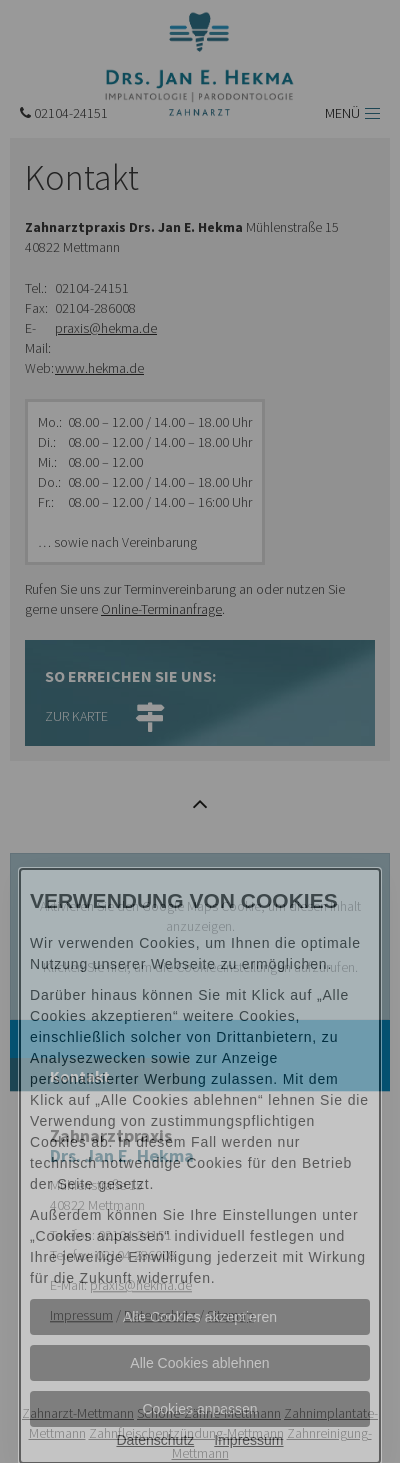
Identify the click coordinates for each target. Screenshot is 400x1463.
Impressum (248, 1440)
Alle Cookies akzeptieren (200, 1317)
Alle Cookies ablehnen (199, 1363)
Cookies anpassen (199, 1409)
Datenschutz (155, 1440)
